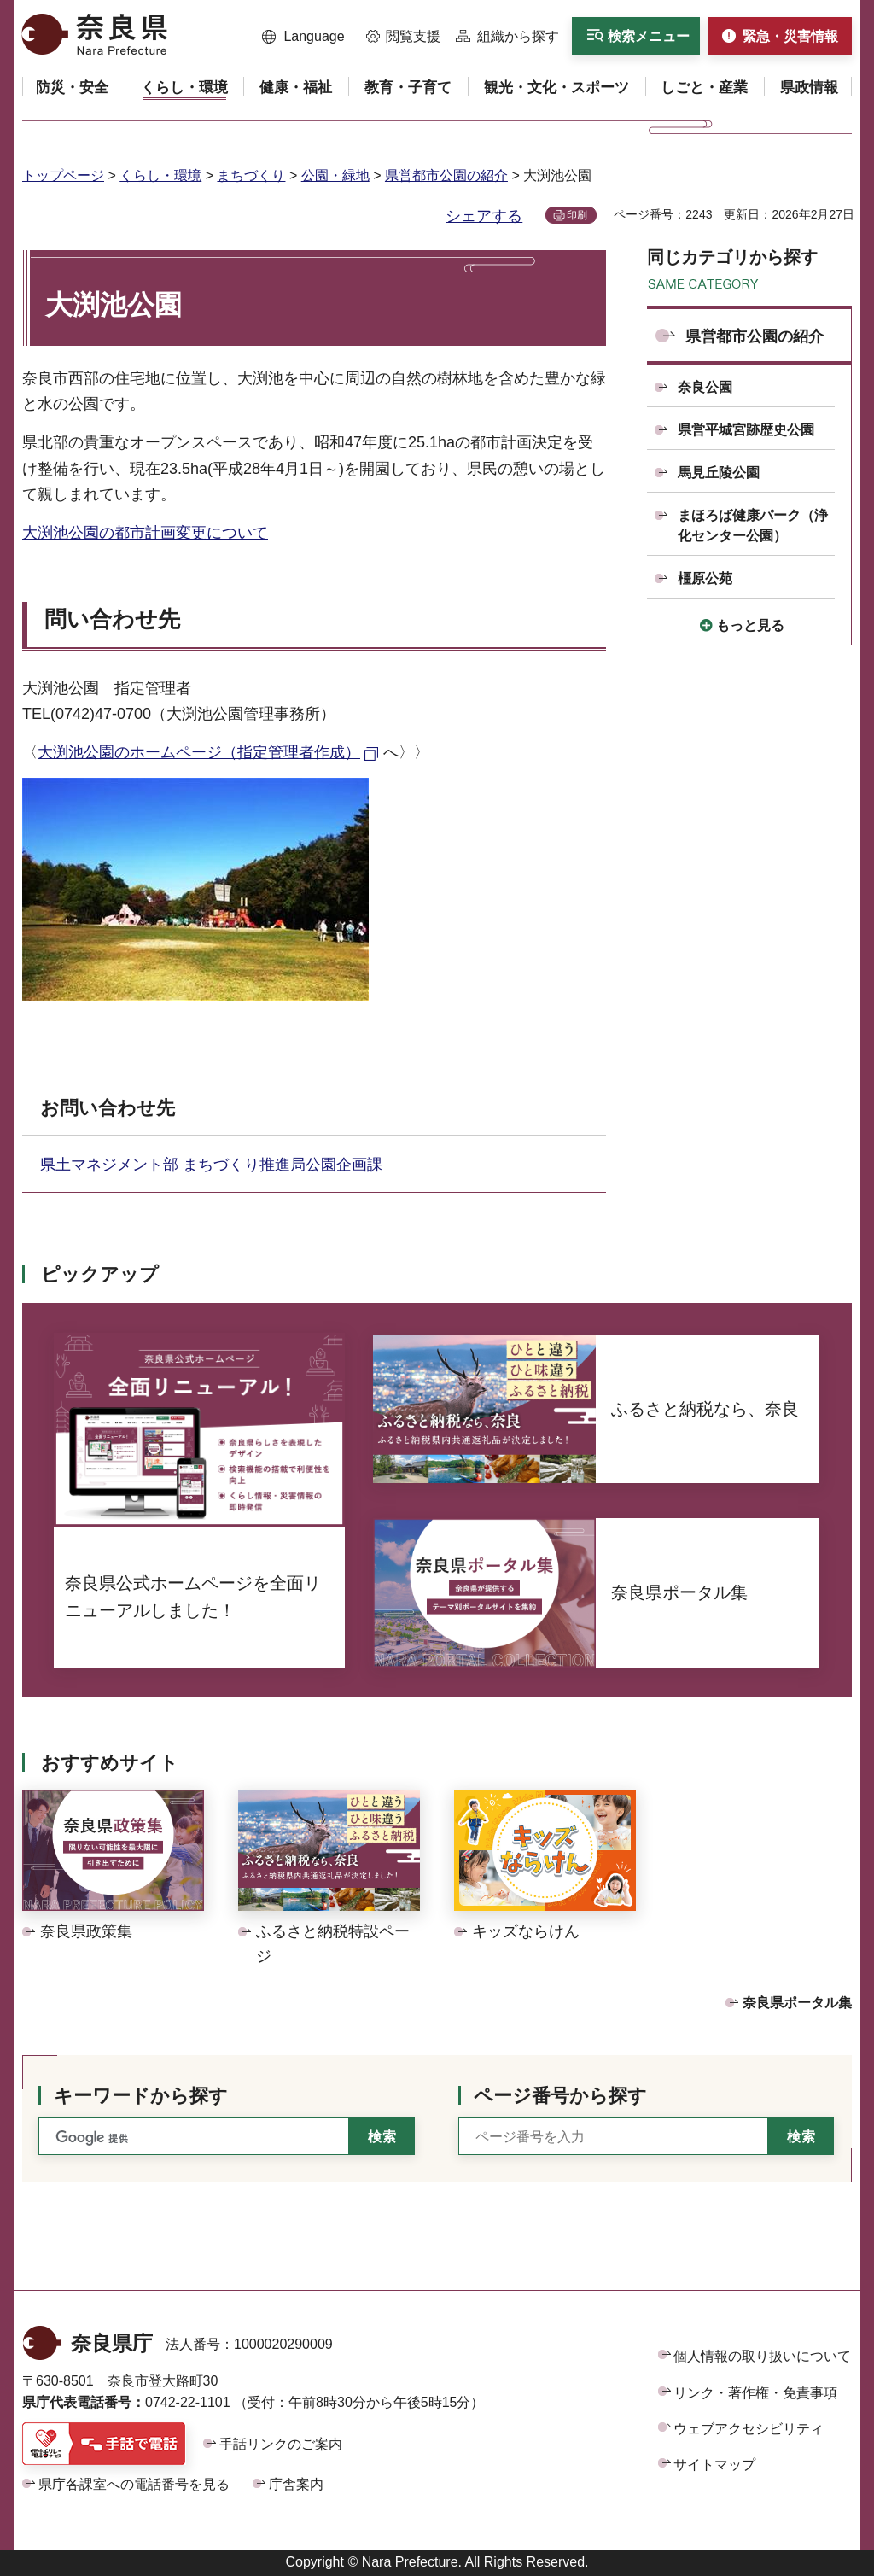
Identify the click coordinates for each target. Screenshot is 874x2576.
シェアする (484, 216)
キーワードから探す (141, 2095)
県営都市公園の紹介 (446, 175)
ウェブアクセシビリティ (748, 2428)
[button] (303, 37)
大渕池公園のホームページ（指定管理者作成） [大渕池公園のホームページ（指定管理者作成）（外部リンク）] (199, 752)
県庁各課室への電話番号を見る (134, 2484)
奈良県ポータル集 (797, 2002)
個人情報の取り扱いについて (762, 2356)
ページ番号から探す (560, 2095)
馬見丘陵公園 (719, 472)
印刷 (577, 215)
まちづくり (251, 175)
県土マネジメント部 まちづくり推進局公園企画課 (219, 1164)
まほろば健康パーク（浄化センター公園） (753, 525)
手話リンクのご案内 (280, 2444)
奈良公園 (705, 387)
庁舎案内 (296, 2484)
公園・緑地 (335, 175)
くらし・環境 (160, 175)
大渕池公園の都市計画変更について (145, 532)
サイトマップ (714, 2464)
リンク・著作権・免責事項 (755, 2393)
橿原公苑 (705, 578)
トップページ (63, 175)
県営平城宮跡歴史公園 (746, 430)
